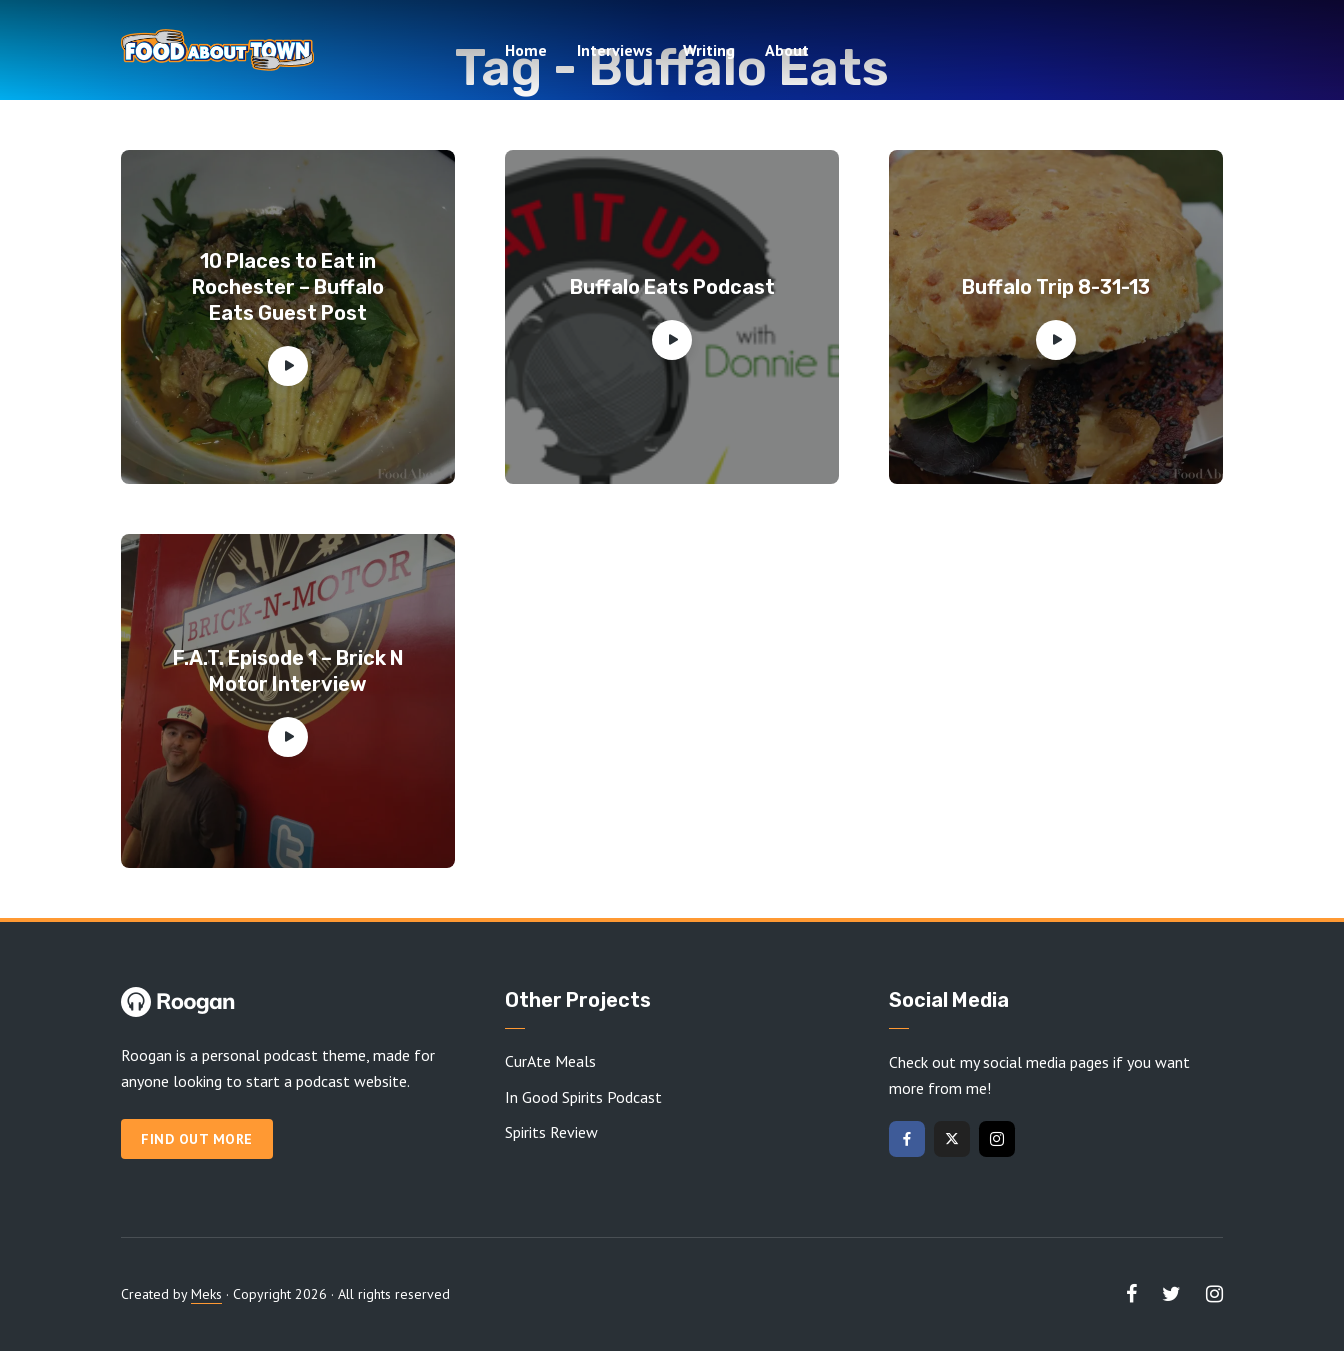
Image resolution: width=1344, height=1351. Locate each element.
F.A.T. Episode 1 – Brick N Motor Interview (288, 671)
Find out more (197, 1139)
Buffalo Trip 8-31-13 (1056, 287)
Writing (709, 50)
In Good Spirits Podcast (583, 1097)
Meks (206, 1294)
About (787, 50)
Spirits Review (551, 1132)
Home (526, 50)
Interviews (615, 50)
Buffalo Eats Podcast (672, 287)
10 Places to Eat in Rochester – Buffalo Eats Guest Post (288, 287)
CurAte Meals (550, 1061)
